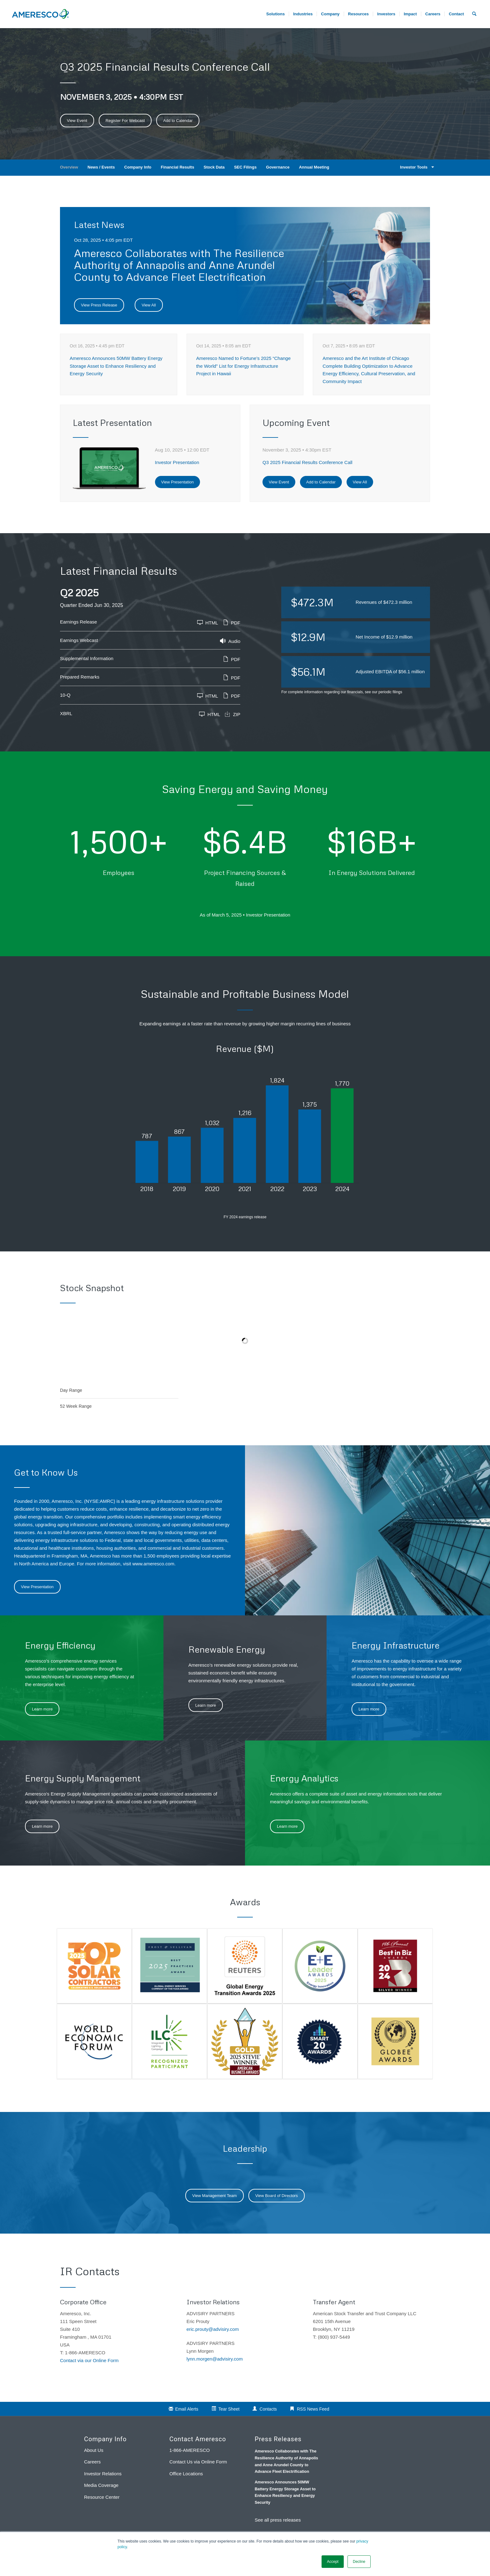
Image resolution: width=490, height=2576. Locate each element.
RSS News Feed (313, 2409)
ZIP (232, 714)
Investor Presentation (177, 462)
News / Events (101, 167)
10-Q (65, 695)
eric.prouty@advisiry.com (213, 2329)
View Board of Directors (276, 2195)
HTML (207, 622)
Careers (92, 2461)
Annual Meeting (314, 167)
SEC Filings (245, 167)
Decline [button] (359, 2561)
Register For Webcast (125, 120)
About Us (93, 2450)
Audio (230, 641)
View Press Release (99, 305)
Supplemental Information (86, 658)
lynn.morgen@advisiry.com (215, 2358)
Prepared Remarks (79, 676)
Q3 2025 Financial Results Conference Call (307, 462)
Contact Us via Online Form (198, 2461)
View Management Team (214, 2195)
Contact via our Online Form (89, 2360)
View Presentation (177, 482)
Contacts (268, 2409)
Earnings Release (78, 621)
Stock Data (214, 167)
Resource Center (101, 2497)
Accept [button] (332, 2561)
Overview (69, 167)
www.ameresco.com (153, 1563)
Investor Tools (416, 167)
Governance (277, 167)
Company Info (138, 167)
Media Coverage (101, 2485)
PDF (231, 622)
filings (397, 692)
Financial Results (177, 167)
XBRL (66, 713)
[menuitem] (432, 14)
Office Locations (186, 2473)
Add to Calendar (177, 120)
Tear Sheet (229, 2409)
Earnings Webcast (79, 640)
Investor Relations (103, 2473)
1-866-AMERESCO (189, 2450)
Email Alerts (186, 2409)
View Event (77, 120)
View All (149, 305)
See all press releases (278, 2520)
